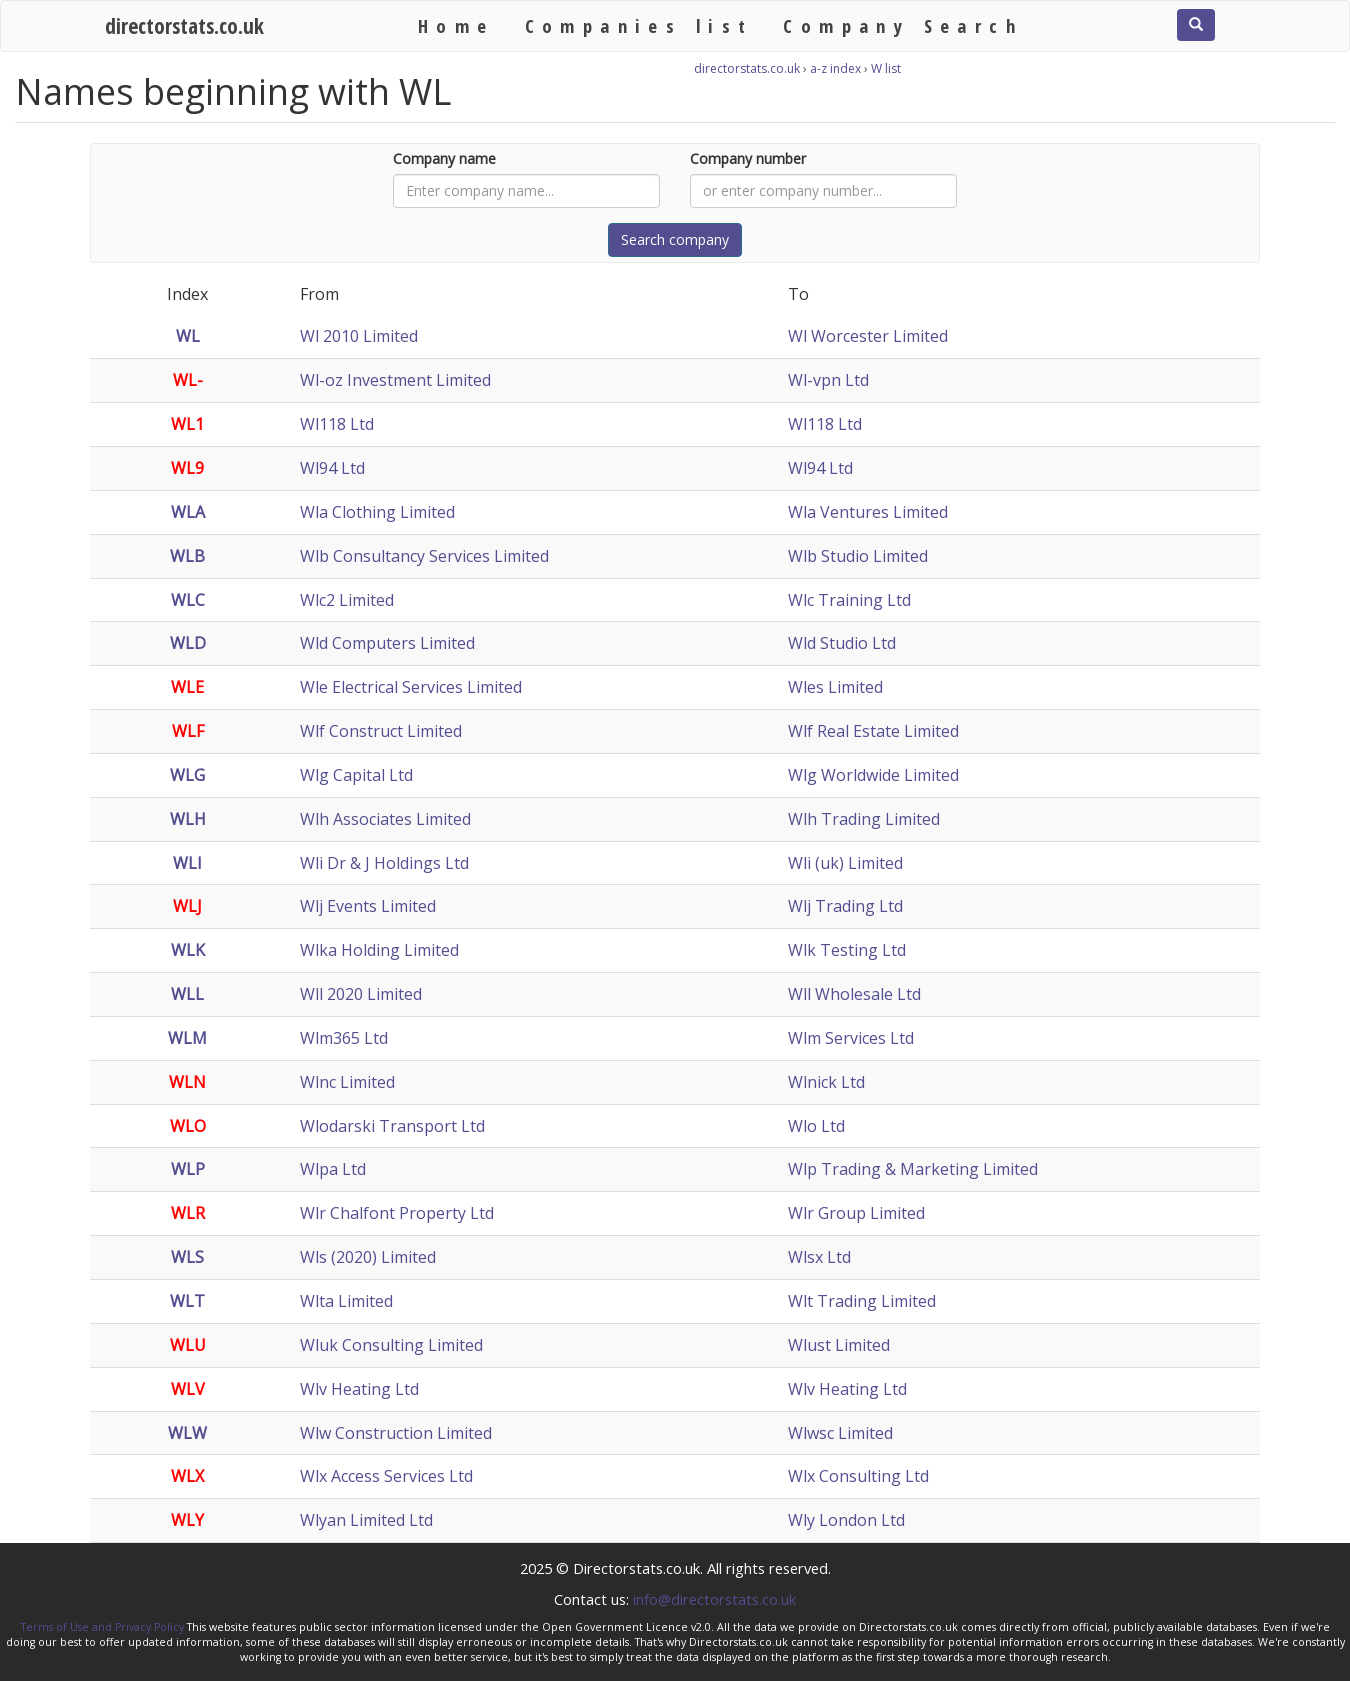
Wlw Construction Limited (396, 1433)
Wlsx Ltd (819, 1257)
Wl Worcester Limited (868, 336)
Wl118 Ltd (337, 424)
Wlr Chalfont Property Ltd (397, 1213)
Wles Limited (835, 687)
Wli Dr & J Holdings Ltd (384, 863)
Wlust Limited (839, 1345)
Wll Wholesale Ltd (854, 994)
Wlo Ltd (816, 1126)
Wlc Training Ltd (849, 600)
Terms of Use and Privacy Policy (102, 1627)
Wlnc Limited (347, 1082)
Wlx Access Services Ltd (386, 1476)
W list (886, 68)
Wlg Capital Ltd (356, 775)
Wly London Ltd (846, 1520)
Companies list (639, 25)
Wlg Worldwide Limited (873, 775)
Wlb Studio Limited (858, 556)
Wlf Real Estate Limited (873, 731)
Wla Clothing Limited (377, 512)
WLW (187, 1433)
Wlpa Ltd (333, 1169)
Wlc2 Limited (347, 600)
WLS (187, 1257)
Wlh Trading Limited (864, 819)
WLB (187, 556)
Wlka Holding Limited (379, 950)
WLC (188, 600)
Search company (675, 239)
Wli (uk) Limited (845, 863)
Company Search (903, 25)
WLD (188, 643)
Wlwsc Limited (840, 1433)
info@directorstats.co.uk (714, 1599)
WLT (187, 1301)
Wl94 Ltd (332, 468)
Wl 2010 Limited (359, 336)
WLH (188, 819)
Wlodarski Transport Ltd (392, 1126)
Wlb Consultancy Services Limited (424, 556)
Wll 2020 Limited (361, 994)
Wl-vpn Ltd (828, 380)
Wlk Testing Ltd (847, 950)
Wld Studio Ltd (842, 643)
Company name (444, 158)
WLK (188, 950)
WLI (187, 863)
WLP (188, 1169)
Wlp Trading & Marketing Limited (913, 1169)
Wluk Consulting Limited (391, 1345)
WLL (187, 994)
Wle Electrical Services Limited (411, 687)
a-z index (835, 68)
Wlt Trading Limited (862, 1301)
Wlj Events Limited (368, 906)
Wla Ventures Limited (868, 512)
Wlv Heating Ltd (359, 1389)
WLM (187, 1038)
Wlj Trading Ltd (845, 906)
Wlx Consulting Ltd (858, 1476)
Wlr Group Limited (856, 1213)
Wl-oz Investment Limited (395, 380)
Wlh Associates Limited (385, 819)
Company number (748, 158)
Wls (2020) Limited (368, 1257)
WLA (188, 512)
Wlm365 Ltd (344, 1038)
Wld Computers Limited (387, 643)
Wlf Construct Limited (381, 731)
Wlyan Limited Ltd (366, 1520)
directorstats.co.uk (184, 25)
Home (456, 25)
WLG (187, 775)
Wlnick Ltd (826, 1082)
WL (188, 336)
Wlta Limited (346, 1301)
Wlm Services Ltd (851, 1038)
